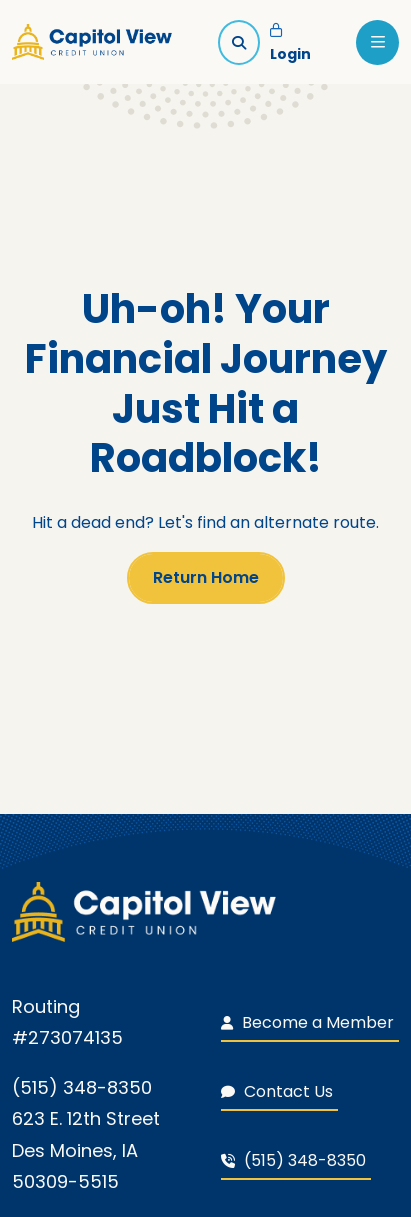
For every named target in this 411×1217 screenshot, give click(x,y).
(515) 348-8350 (293, 1160)
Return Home (206, 577)
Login (290, 44)
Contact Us (277, 1091)
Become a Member (307, 1022)
